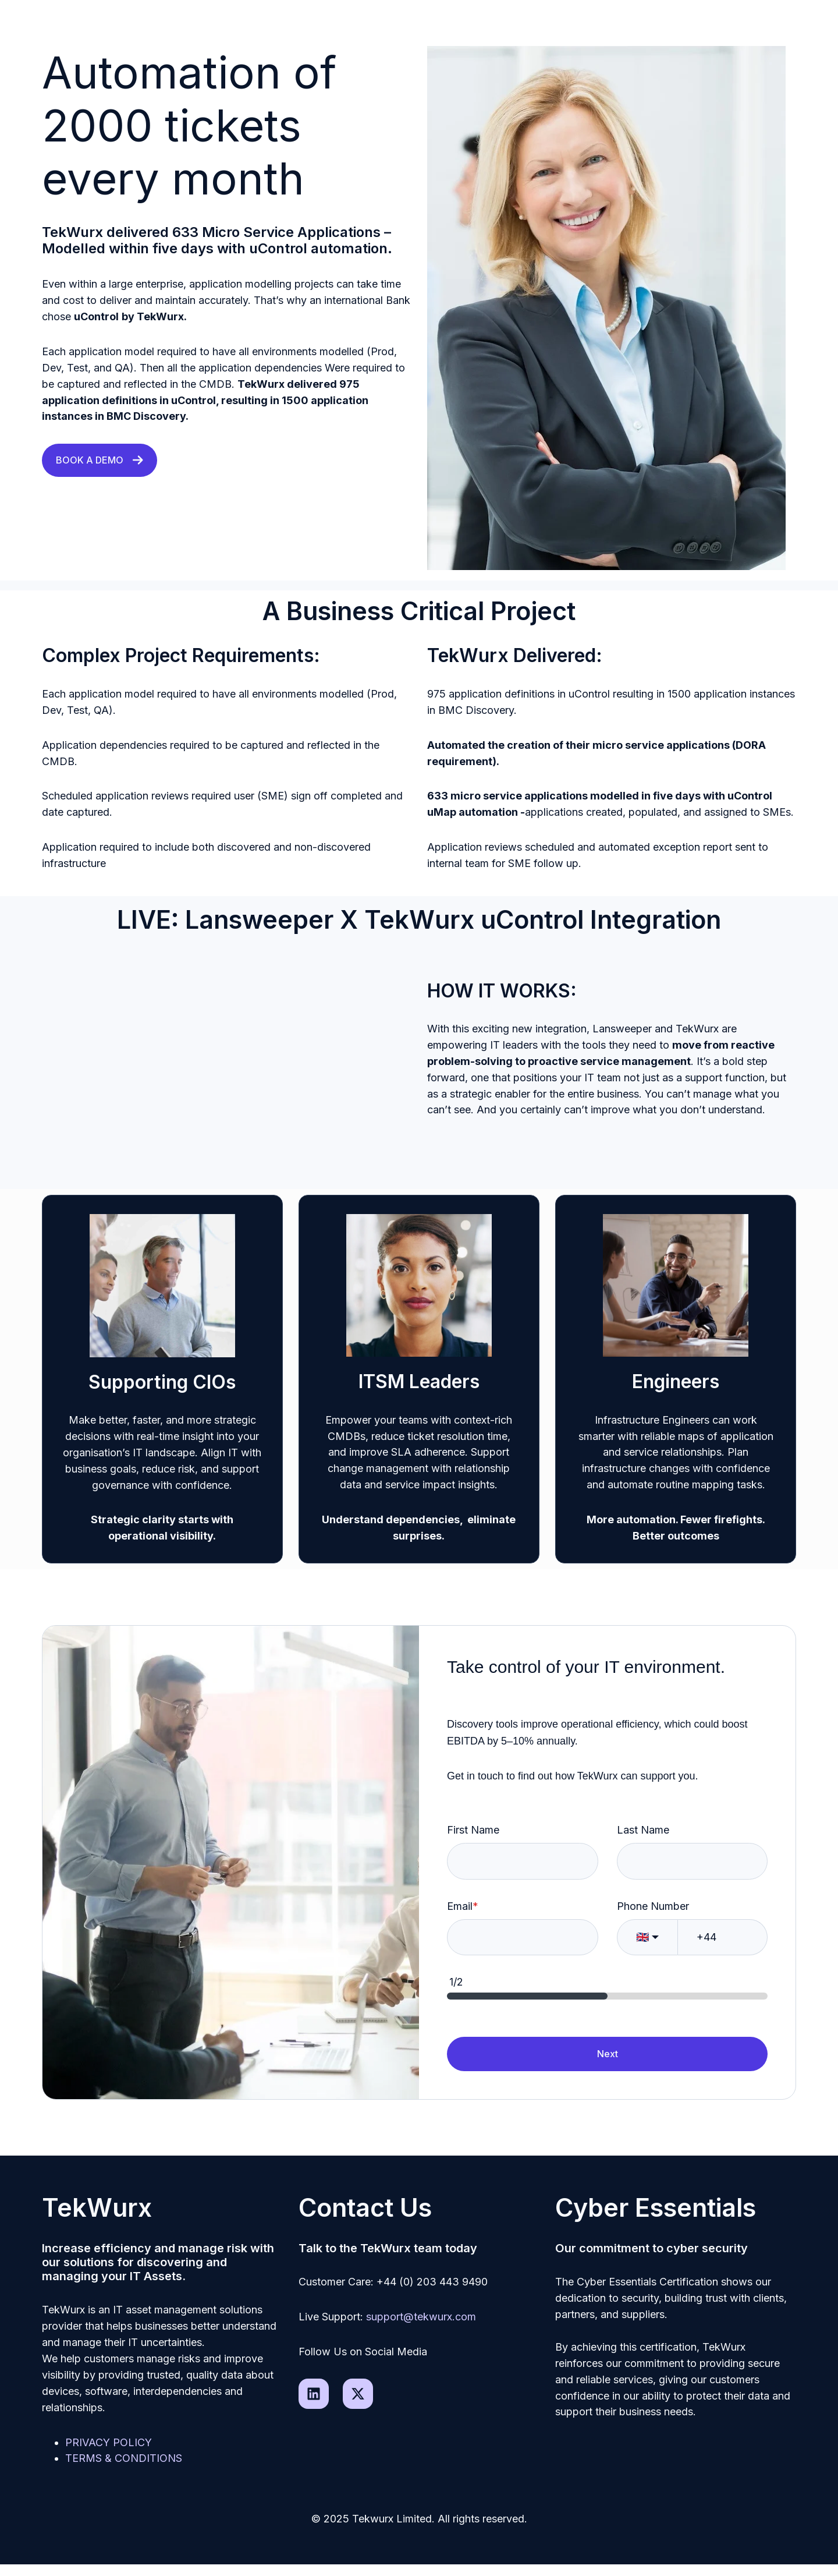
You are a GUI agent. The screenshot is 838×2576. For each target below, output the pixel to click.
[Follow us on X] (358, 2394)
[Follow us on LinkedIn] (314, 2394)
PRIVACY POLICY (108, 2442)
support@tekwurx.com (421, 2316)
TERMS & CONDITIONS (123, 2458)
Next (607, 2054)
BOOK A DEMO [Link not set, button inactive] (99, 460)
